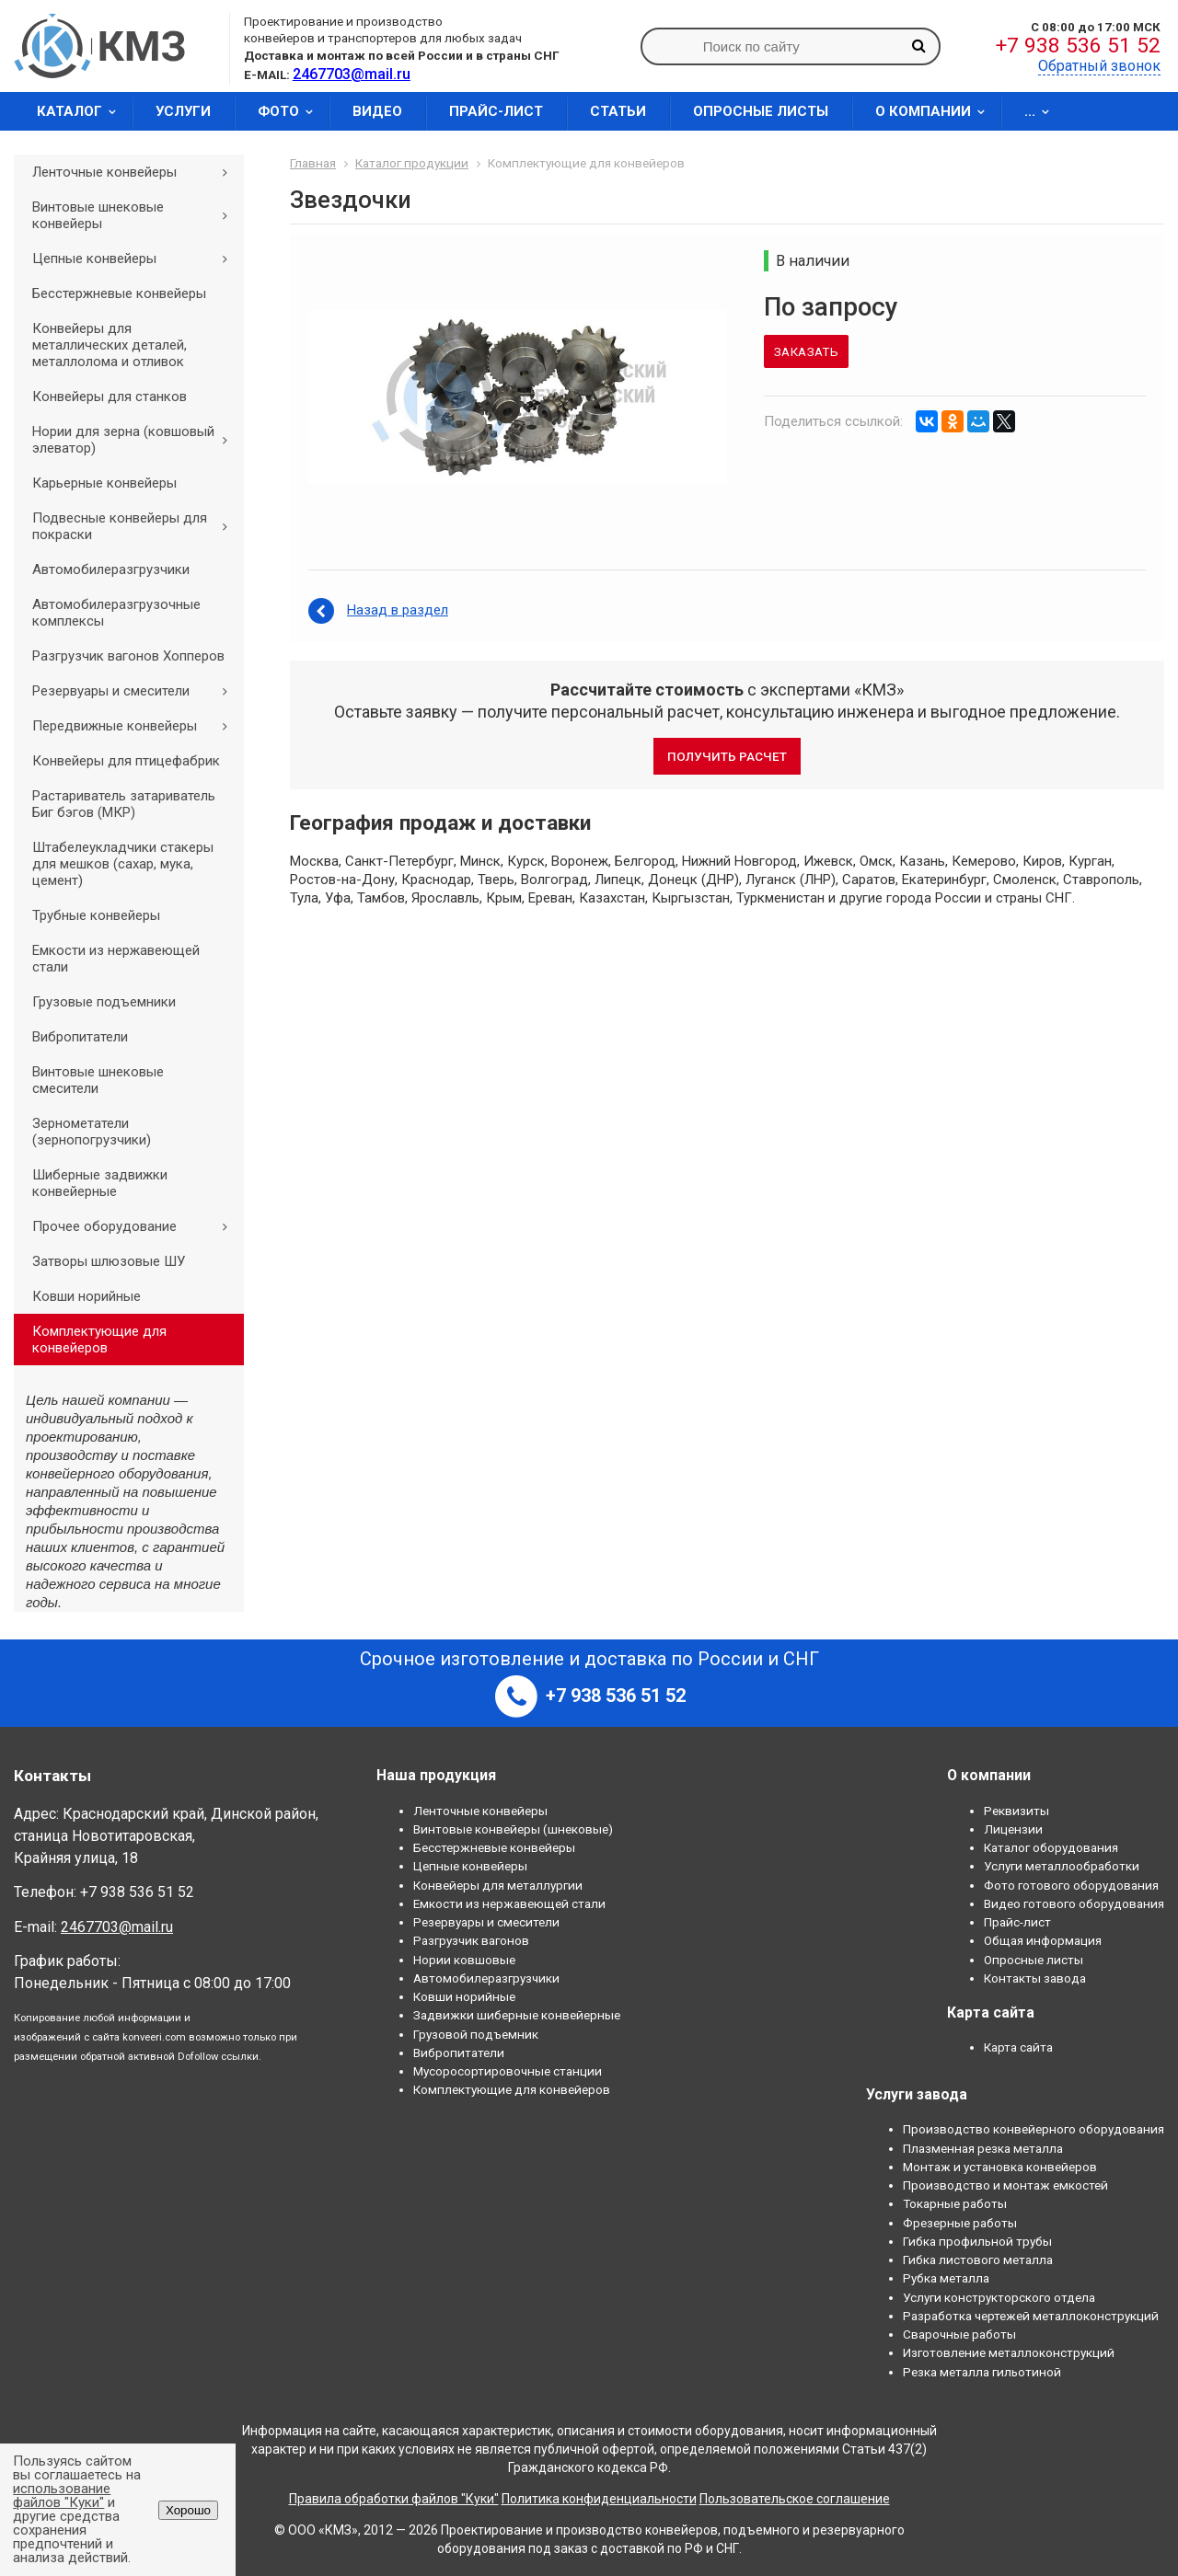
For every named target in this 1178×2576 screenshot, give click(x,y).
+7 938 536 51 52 (1078, 45)
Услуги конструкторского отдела (999, 2297)
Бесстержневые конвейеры (119, 293)
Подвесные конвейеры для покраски (136, 526)
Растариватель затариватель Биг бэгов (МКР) (123, 804)
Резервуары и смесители (136, 691)
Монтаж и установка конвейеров (1000, 2166)
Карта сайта (1018, 2047)
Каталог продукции (411, 162)
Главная (313, 162)
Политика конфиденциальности (599, 2498)
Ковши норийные (86, 1296)
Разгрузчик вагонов (471, 1940)
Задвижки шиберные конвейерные (516, 2014)
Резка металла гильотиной (982, 2371)
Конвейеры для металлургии (498, 1885)
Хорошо (188, 2510)
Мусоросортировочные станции (507, 2071)
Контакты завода (1035, 1978)
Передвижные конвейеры (136, 726)
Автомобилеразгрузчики (111, 569)
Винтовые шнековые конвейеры (136, 215)
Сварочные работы (959, 2334)
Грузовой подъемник (475, 2034)
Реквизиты (1016, 1810)
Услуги (183, 111)
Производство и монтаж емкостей (1005, 2185)
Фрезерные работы (960, 2222)
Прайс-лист (496, 111)
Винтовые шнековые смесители (98, 1080)
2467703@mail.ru (117, 1927)
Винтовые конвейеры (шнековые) (513, 1829)
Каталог (82, 111)
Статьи (618, 111)
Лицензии (1013, 1829)
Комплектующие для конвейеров (99, 1339)
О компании (936, 111)
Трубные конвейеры (96, 915)
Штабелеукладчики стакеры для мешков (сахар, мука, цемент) (123, 864)
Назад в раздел (397, 610)
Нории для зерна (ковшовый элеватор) (136, 439)
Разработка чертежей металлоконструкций (1031, 2315)
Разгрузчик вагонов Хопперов (128, 656)
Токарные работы (955, 2203)
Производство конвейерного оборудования (1033, 2129)
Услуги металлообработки (1061, 1865)
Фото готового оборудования (1071, 1885)
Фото (291, 111)
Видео (377, 111)
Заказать (806, 351)
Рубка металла (946, 2278)
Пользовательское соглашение (794, 2498)
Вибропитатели (80, 1037)
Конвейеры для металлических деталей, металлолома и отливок (109, 345)
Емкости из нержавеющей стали (116, 958)
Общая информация (1043, 1940)
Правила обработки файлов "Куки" (394, 2498)
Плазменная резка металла (983, 2148)
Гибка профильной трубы (977, 2241)
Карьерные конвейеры (104, 483)
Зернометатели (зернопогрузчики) (91, 1131)
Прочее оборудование (136, 1226)
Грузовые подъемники (104, 1002)
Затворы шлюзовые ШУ (108, 1261)
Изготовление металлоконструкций (1008, 2352)
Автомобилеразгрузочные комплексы (116, 612)
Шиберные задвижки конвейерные (99, 1183)
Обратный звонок (1099, 66)
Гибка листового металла (978, 2259)
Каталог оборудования (1051, 1847)
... (1042, 111)
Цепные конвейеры (136, 258)
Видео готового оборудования (1074, 1903)
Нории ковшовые (464, 1959)
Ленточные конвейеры (136, 172)
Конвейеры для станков (109, 396)
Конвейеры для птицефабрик (126, 761)
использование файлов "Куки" (61, 2495)
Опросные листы (760, 111)
